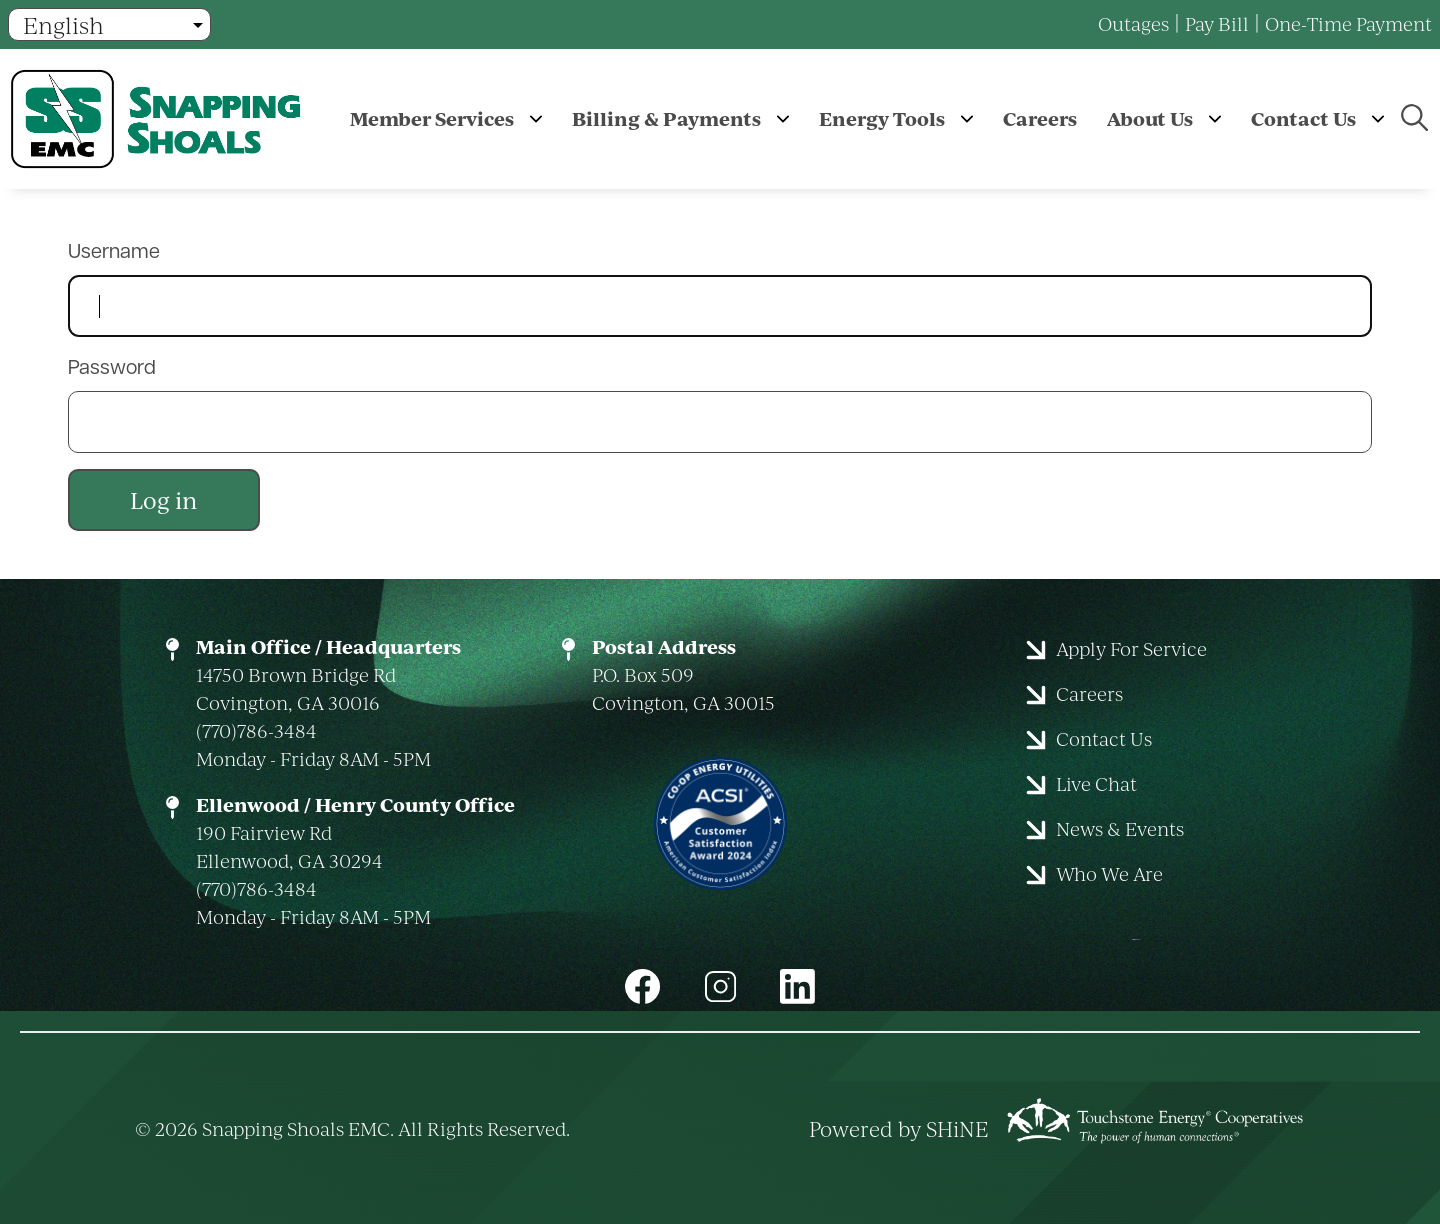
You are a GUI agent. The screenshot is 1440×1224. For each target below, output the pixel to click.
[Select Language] (109, 24)
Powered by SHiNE (899, 1129)
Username (114, 253)
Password (112, 369)
